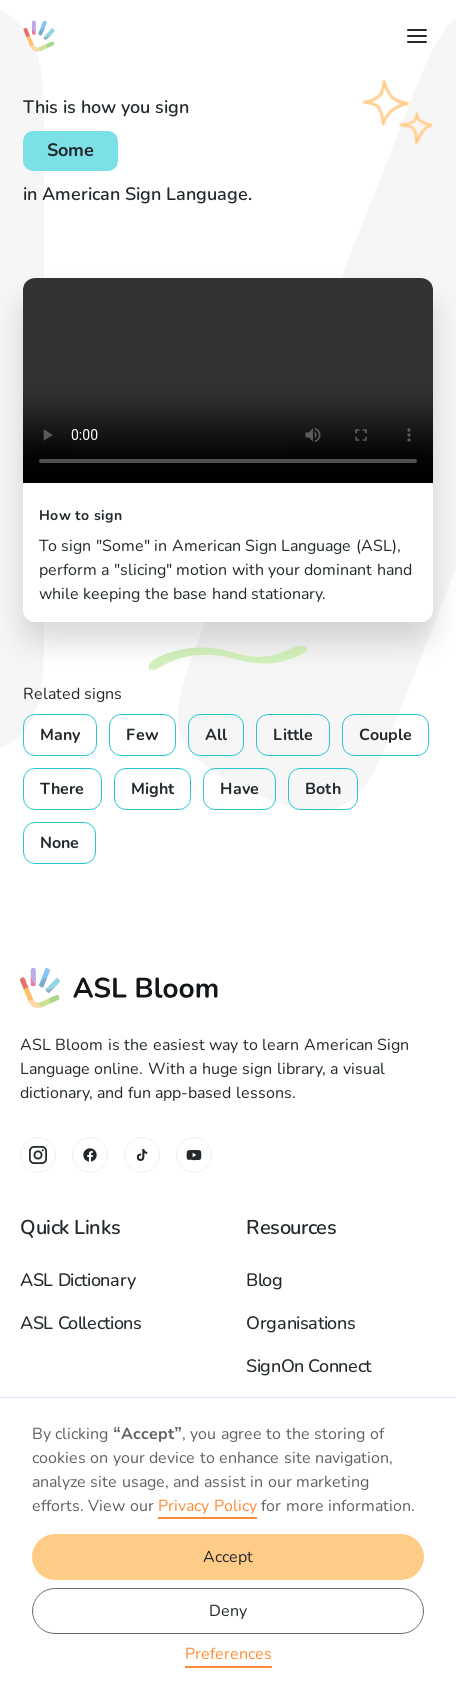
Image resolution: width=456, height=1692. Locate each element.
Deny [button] (228, 1611)
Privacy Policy (207, 1506)
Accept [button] (228, 1557)
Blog (264, 1280)
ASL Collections (81, 1323)
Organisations (300, 1323)
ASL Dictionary (78, 1280)
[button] (413, 36)
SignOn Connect (308, 1366)
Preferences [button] (228, 1654)
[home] (39, 36)
